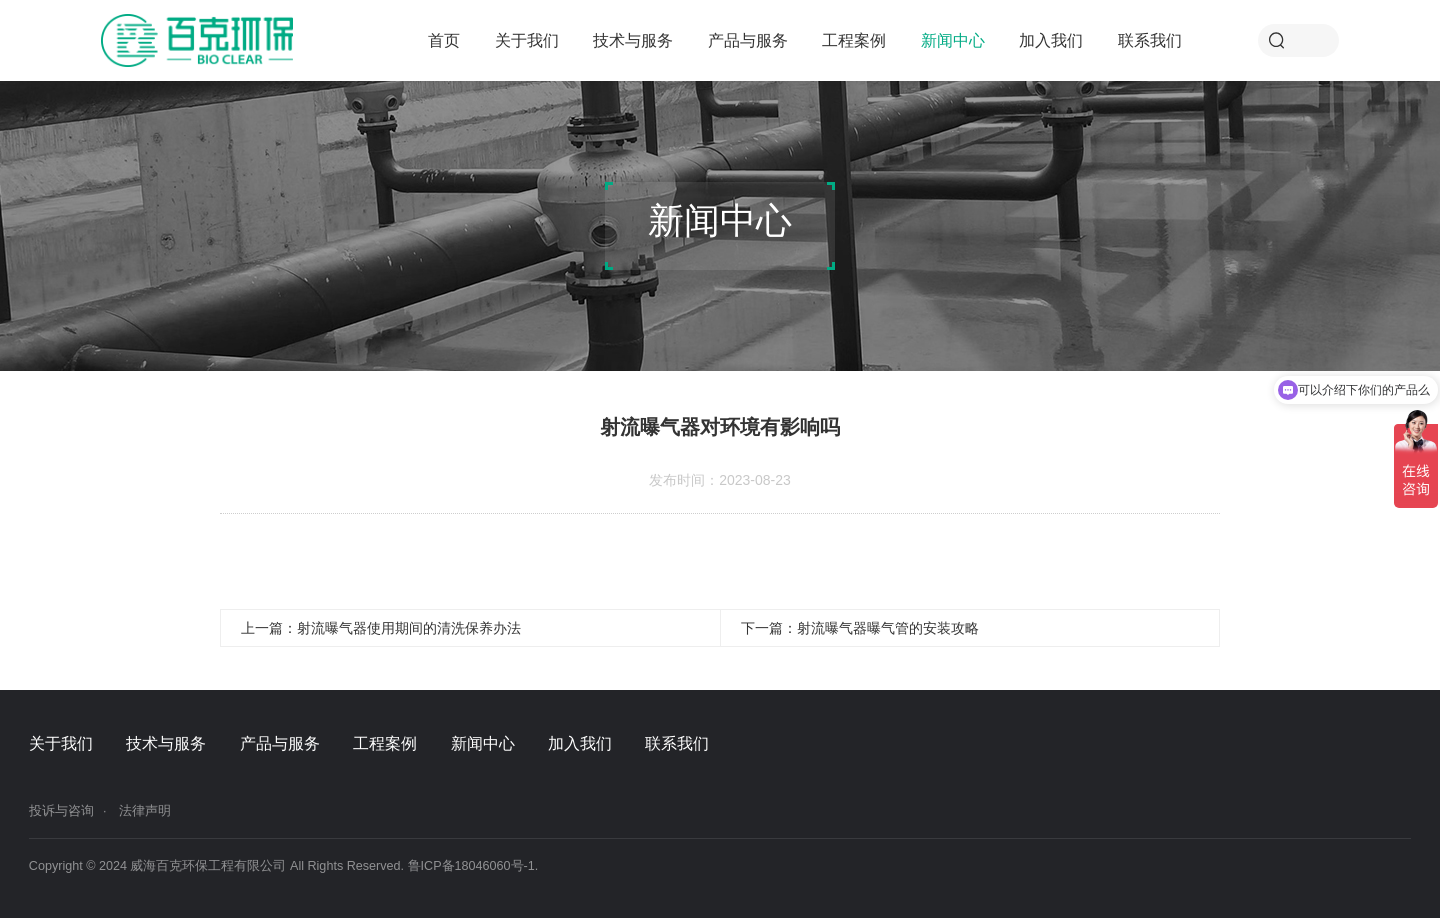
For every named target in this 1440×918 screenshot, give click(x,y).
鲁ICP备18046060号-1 (471, 866)
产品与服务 (748, 40)
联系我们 (1150, 40)
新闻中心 (953, 40)
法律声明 (145, 811)
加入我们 (1051, 40)
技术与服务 (633, 40)
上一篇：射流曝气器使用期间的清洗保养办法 (381, 628)
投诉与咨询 (61, 811)
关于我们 (527, 40)
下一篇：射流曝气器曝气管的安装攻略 (860, 628)
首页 (444, 40)
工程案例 (854, 40)
